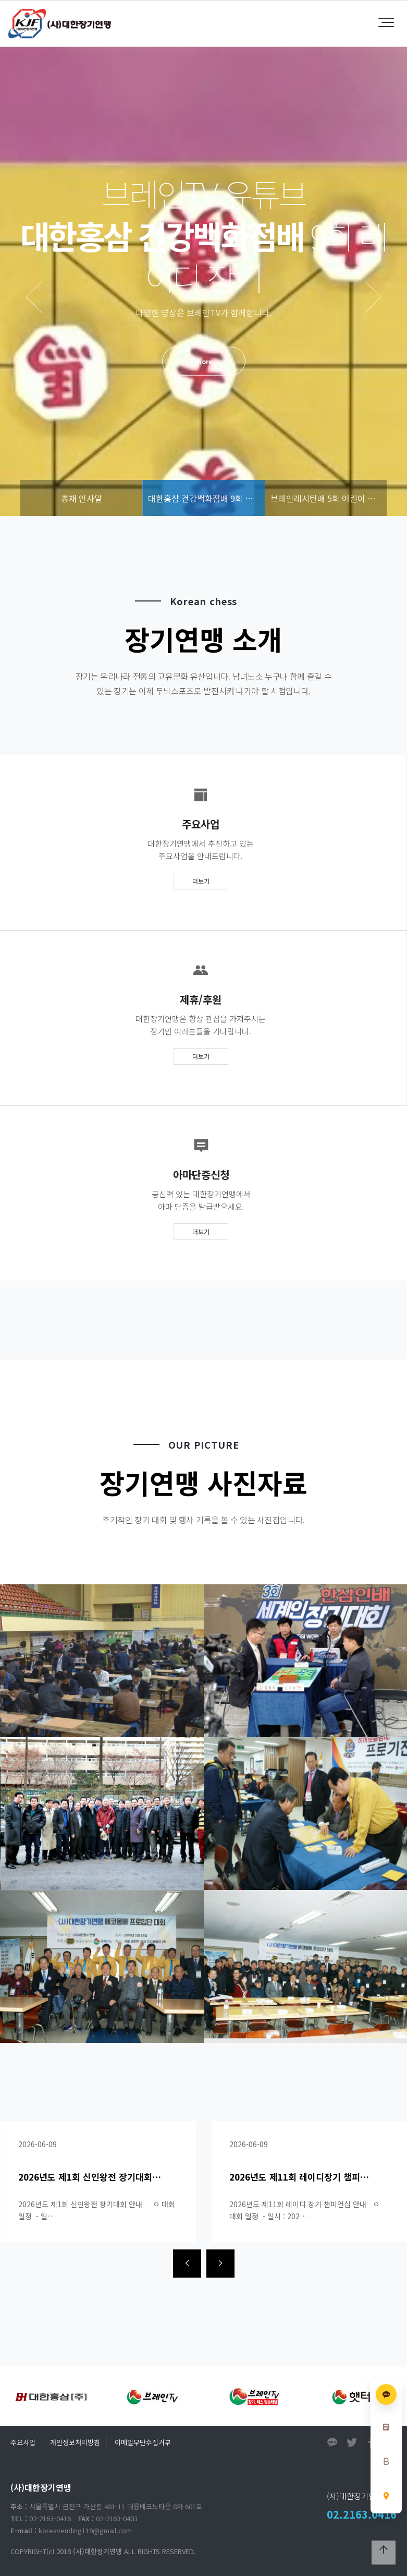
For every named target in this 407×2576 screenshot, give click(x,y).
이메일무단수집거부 (143, 2442)
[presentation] (187, 2263)
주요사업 (22, 2442)
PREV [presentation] (34, 297)
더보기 (200, 880)
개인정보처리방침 (75, 2442)
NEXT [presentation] (373, 297)
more (203, 361)
